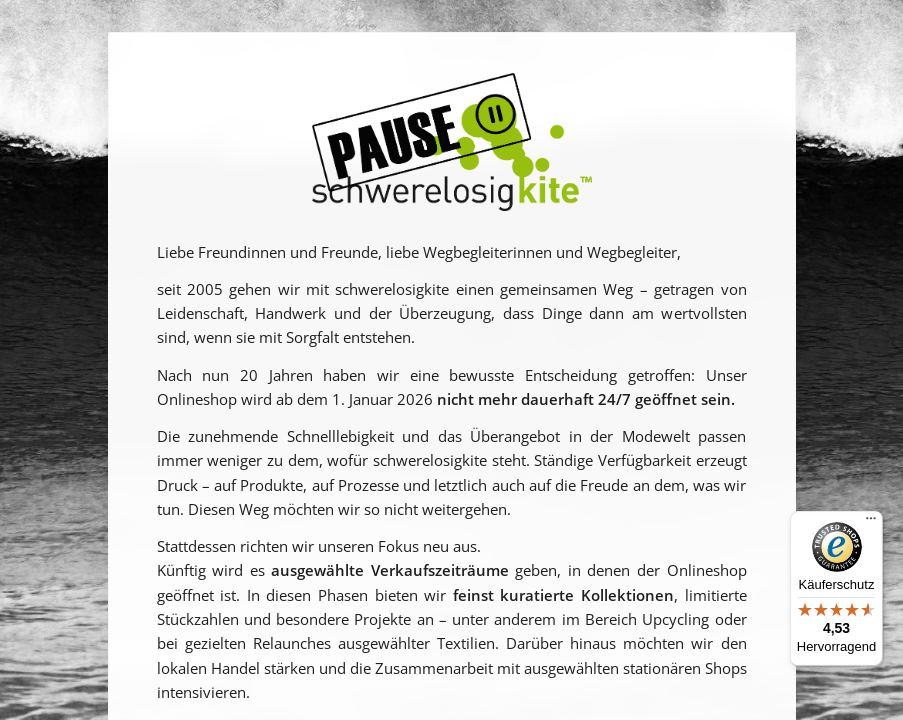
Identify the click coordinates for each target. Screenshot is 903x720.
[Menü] (871, 523)
